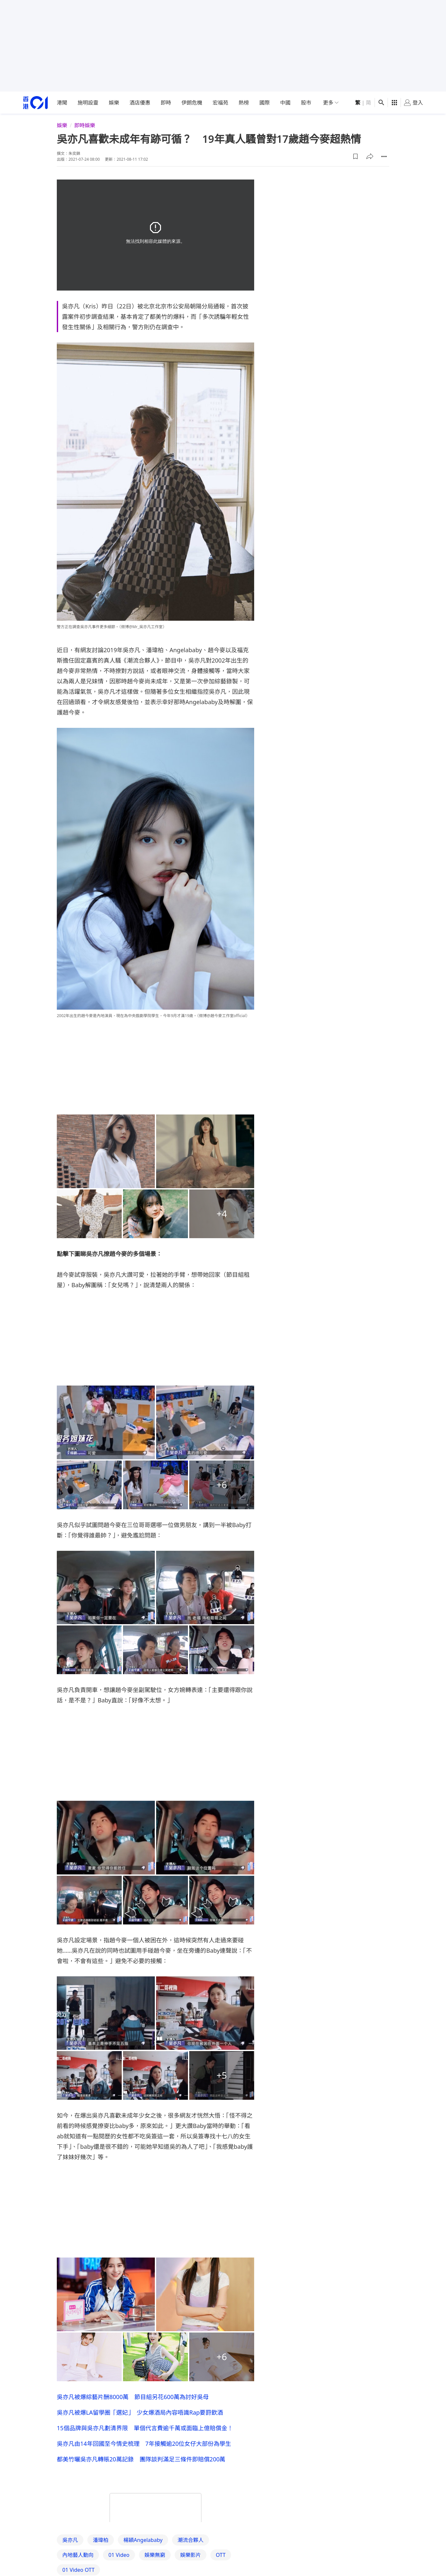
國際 (264, 102)
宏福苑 (220, 102)
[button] (355, 156)
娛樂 (114, 102)
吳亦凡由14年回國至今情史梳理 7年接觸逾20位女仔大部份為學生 (144, 2443)
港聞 (62, 102)
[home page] (35, 102)
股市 (306, 102)
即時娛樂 (84, 125)
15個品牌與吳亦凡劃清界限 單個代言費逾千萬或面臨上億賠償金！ (145, 2428)
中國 (285, 102)
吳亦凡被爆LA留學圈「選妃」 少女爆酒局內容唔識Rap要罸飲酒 (140, 2412)
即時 (166, 102)
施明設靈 (88, 102)
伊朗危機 (191, 102)
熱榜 (244, 102)
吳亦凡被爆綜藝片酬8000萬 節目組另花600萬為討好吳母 (133, 2397)
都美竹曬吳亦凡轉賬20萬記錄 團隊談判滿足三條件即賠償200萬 (141, 2459)
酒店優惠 (140, 102)
